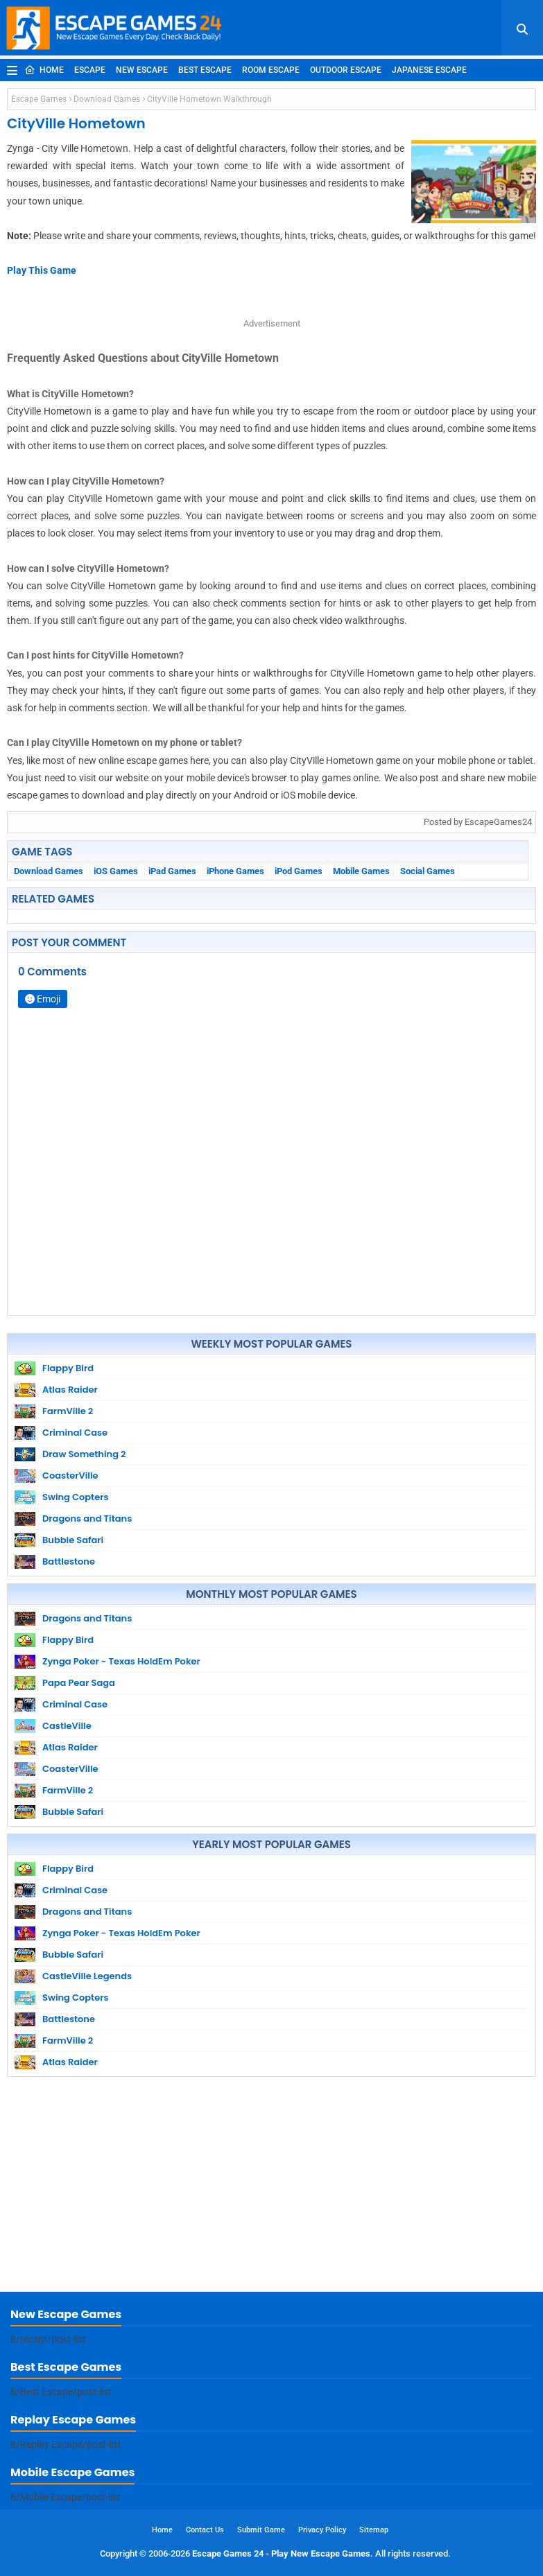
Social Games (427, 871)
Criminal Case (74, 1432)
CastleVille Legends (87, 1976)
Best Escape (205, 70)
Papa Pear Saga (78, 1682)
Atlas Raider (70, 1389)
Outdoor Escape (345, 70)
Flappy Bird (68, 1368)
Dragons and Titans (87, 1518)
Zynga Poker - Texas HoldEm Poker (121, 1661)
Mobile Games (361, 871)
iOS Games (116, 871)
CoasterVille (70, 1475)
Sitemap (373, 2529)
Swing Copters (75, 1497)
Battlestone (68, 1561)
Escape (89, 70)
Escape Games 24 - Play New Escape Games (281, 2553)
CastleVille (67, 1725)
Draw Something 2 (84, 1454)
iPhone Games (235, 871)
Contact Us (205, 2529)
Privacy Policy (322, 2529)
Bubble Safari (72, 1540)
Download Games (107, 99)
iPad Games (172, 871)
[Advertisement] (271, 2188)
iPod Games (298, 871)
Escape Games (39, 99)
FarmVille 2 (67, 1411)
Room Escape (271, 70)
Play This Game (41, 270)
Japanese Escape (429, 70)
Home (44, 70)
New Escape (142, 70)
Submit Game (261, 2529)
